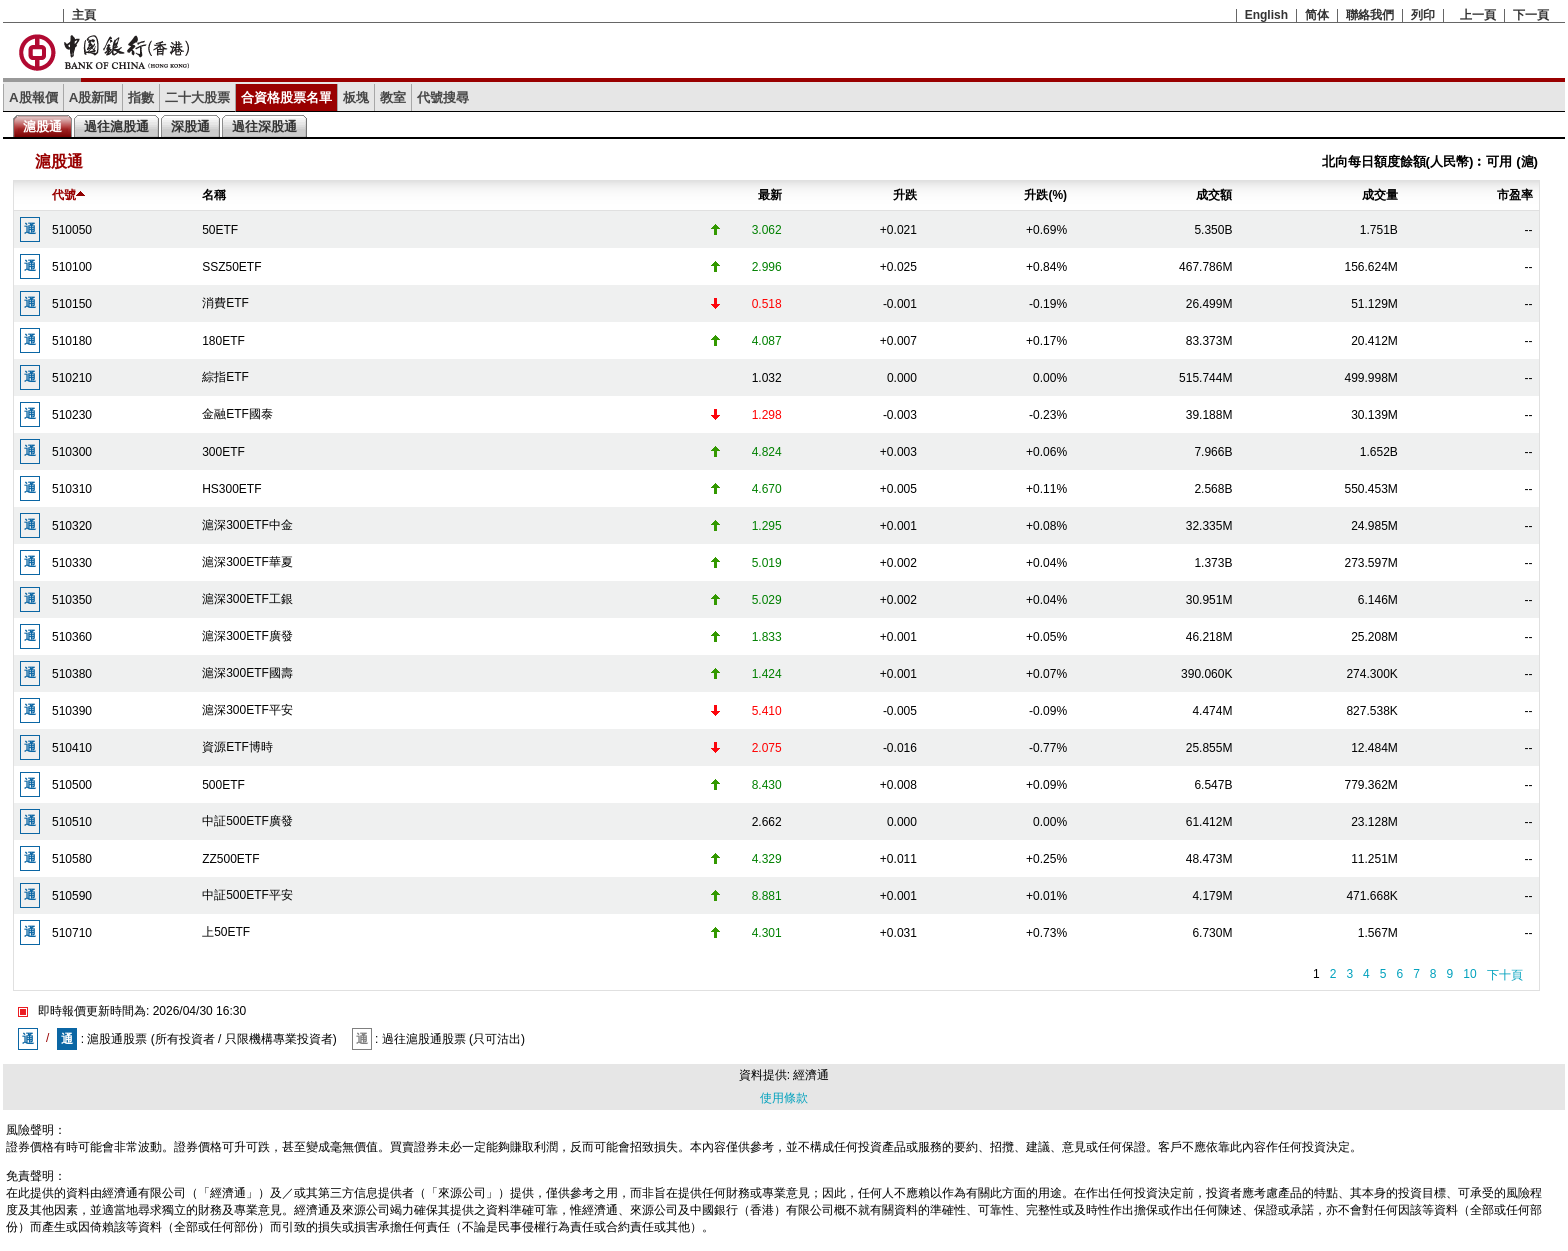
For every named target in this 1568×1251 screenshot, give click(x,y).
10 (1469, 974)
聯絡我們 (1370, 15)
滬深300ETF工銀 (247, 599)
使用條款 (784, 1098)
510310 (72, 489)
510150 (72, 304)
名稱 (214, 195)
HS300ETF (231, 489)
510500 (72, 785)
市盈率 (1515, 195)
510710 (72, 933)
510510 (72, 822)
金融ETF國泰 (237, 414)
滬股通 (42, 126)
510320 (72, 526)
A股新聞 (93, 97)
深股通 (190, 126)
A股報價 (33, 97)
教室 (393, 97)
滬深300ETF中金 (247, 525)
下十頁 (1505, 975)
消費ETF (225, 303)
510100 (72, 267)
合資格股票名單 (286, 97)
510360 (72, 637)
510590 (72, 896)
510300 (72, 452)
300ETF (223, 452)
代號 (68, 195)
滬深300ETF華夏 (247, 562)
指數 (141, 97)
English (1266, 15)
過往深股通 (264, 126)
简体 (1317, 15)
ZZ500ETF (230, 859)
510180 (72, 341)
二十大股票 (197, 97)
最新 (770, 195)
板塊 (356, 97)
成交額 (1214, 195)
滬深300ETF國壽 (247, 673)
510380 (72, 674)
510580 (72, 859)
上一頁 (1478, 15)
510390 (72, 711)
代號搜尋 (443, 97)
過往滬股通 (116, 126)
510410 (72, 748)
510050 (72, 230)
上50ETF (226, 932)
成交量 (1380, 195)
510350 (72, 600)
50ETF (220, 230)
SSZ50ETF (231, 267)
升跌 (905, 195)
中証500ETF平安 (247, 895)
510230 (72, 415)
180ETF (223, 341)
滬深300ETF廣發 (247, 636)
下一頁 (1531, 15)
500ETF (223, 785)
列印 (1423, 15)
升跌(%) (1045, 195)
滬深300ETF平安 (247, 710)
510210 (72, 378)
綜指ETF (225, 377)
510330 (72, 563)
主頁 (84, 15)
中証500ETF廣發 (247, 821)
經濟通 (811, 1075)
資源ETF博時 (237, 747)
